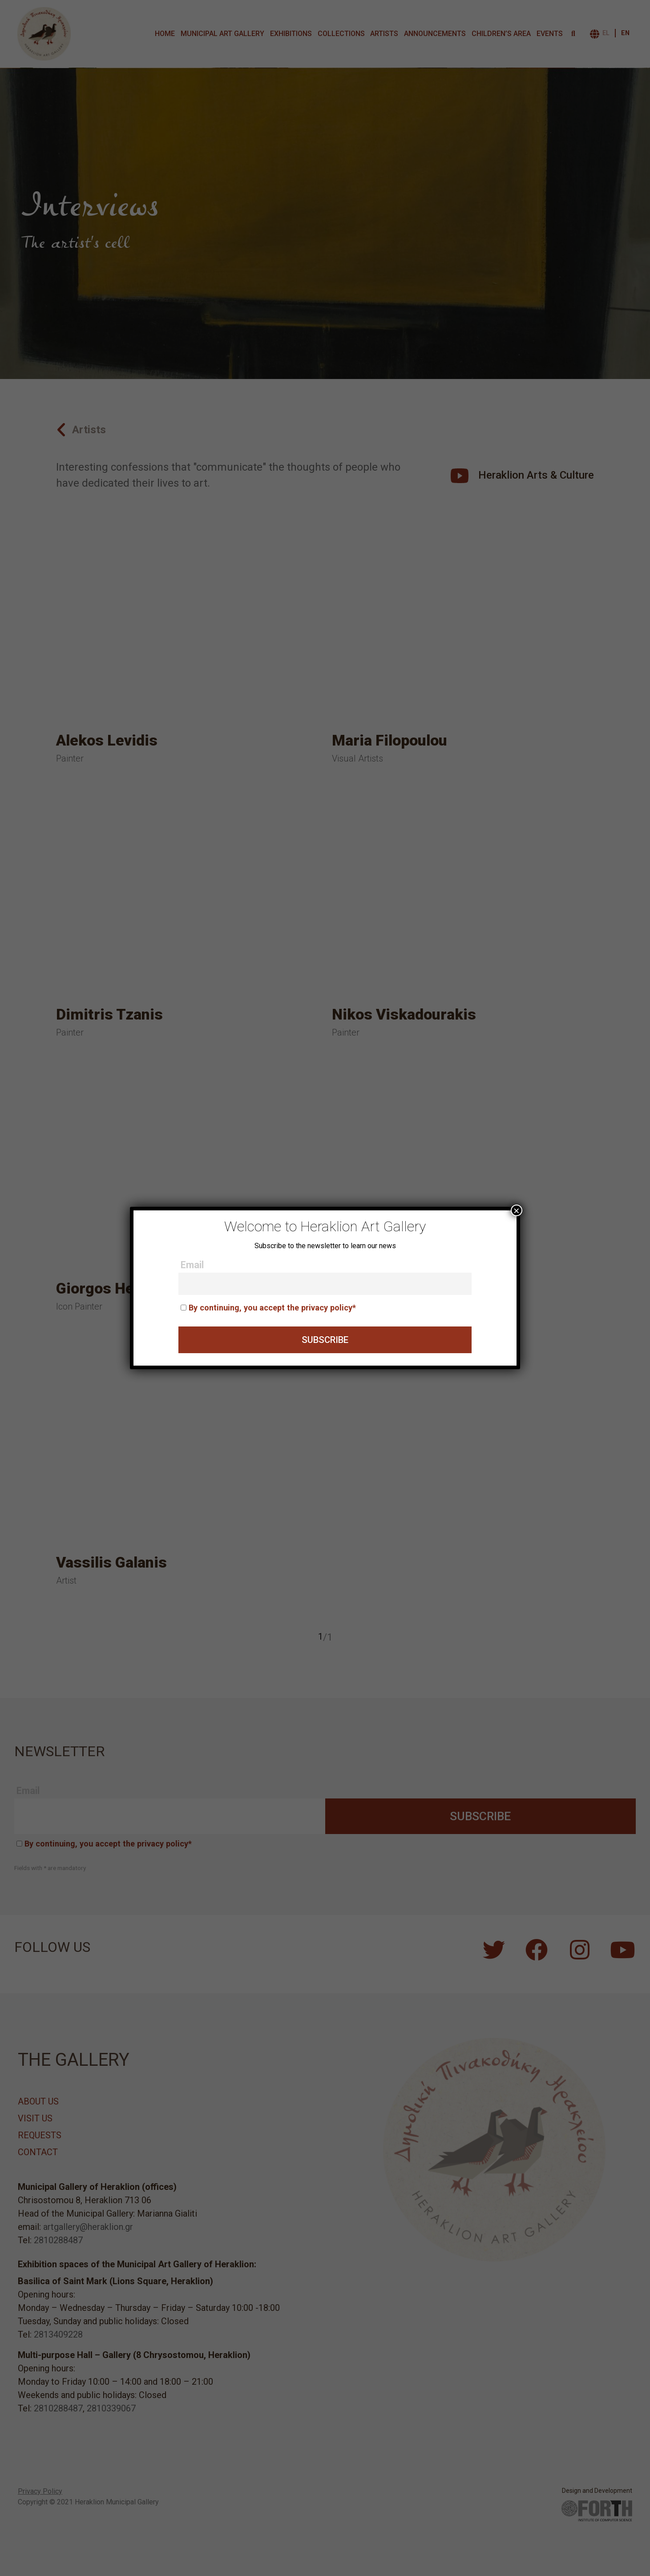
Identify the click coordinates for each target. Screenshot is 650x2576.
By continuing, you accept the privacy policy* (272, 1307)
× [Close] (516, 1210)
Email (192, 1264)
